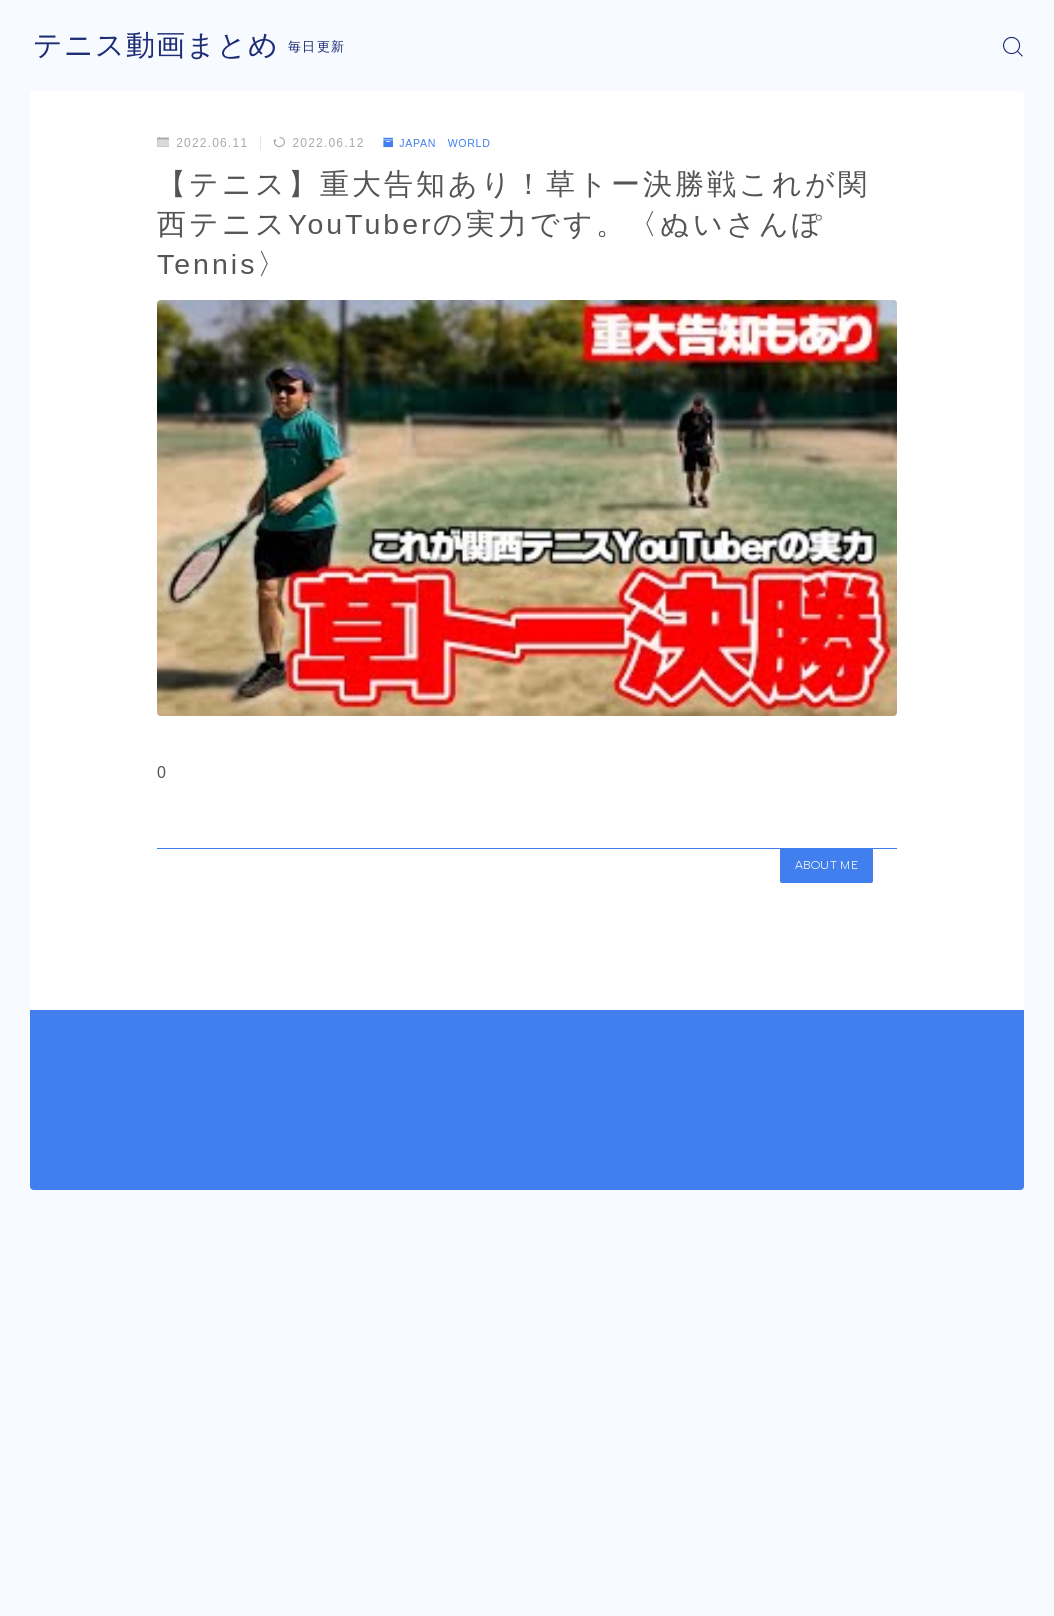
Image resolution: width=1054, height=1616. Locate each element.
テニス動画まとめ (160, 46)
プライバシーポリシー (199, 1592)
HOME (52, 1532)
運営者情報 (63, 1592)
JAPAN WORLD (444, 143)
